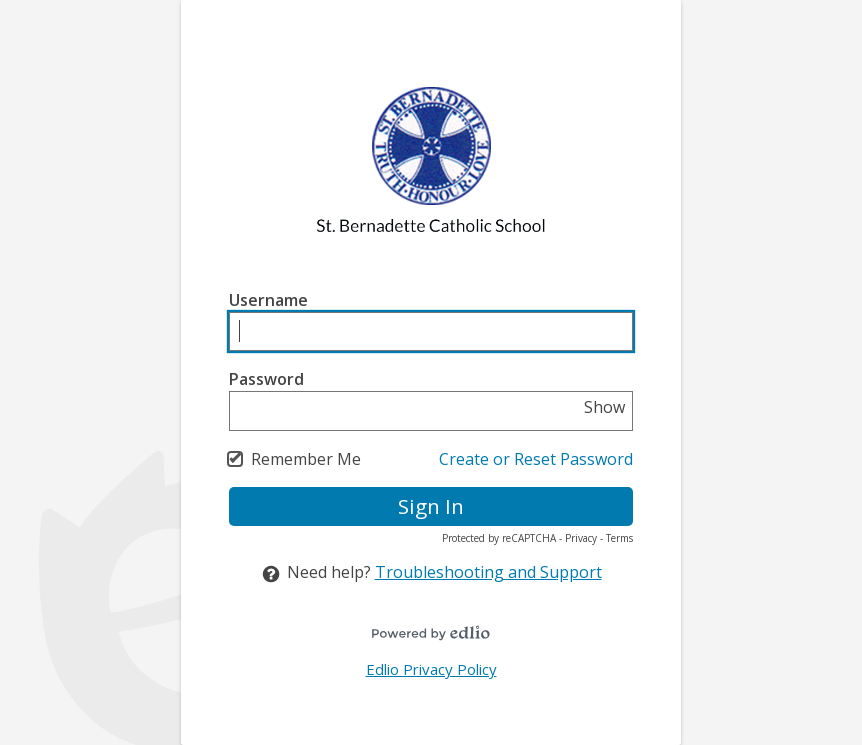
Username (268, 300)
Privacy (581, 538)
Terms (619, 538)
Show (604, 407)
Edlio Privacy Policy (431, 669)
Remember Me (306, 459)
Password (266, 379)
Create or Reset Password (536, 459)
